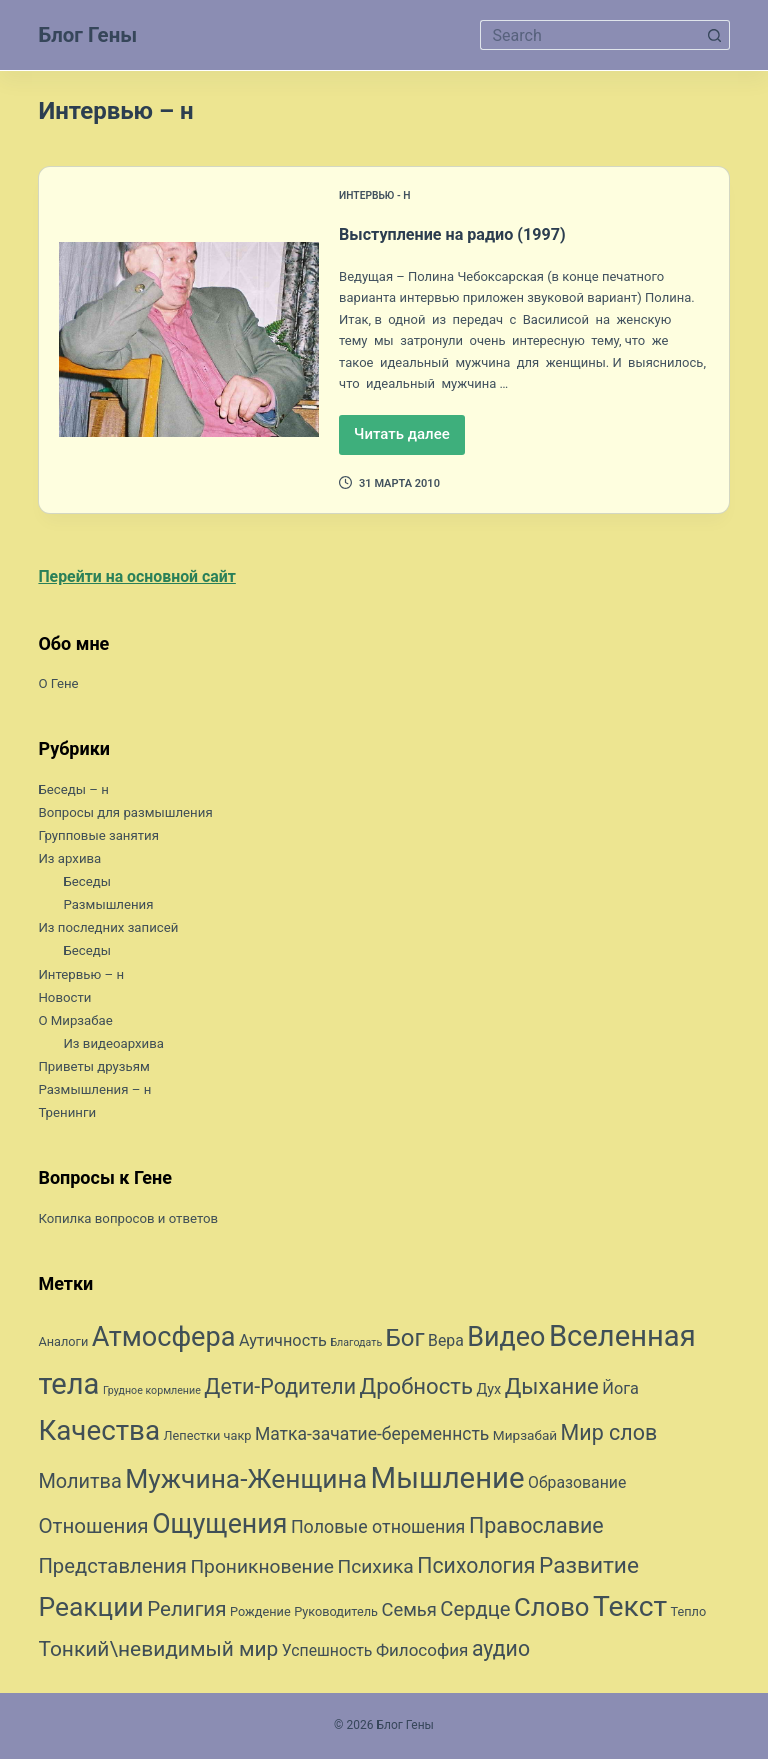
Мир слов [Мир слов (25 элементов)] (609, 1434)
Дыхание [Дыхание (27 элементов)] (552, 1388)
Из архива (71, 860)
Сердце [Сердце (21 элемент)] (475, 1611)
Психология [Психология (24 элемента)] (476, 1566)
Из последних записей (112, 929)
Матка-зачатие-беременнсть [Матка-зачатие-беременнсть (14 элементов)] (372, 1436)
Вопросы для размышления (130, 813)
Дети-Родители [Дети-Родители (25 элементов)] (280, 1388)
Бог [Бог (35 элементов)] (405, 1340)
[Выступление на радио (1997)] (189, 339)
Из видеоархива (116, 1044)
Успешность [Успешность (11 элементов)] (327, 1651)
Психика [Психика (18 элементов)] (375, 1567)
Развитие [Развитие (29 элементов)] (589, 1566)
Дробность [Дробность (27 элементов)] (416, 1388)
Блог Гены (91, 34)
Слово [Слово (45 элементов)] (552, 1609)
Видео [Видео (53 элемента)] (506, 1339)
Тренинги (68, 1114)
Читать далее (409, 439)
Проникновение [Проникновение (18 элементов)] (262, 1567)
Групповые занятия (102, 836)
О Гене (59, 685)
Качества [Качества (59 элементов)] (99, 1432)
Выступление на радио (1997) (479, 233)
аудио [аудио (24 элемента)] (501, 1649)
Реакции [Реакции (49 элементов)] (90, 1608)
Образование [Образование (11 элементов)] (577, 1484)
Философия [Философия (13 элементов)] (422, 1651)
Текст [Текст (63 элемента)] (630, 1608)
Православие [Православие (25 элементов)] (536, 1527)
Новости (66, 998)
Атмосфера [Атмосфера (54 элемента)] (164, 1339)
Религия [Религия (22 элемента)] (186, 1611)
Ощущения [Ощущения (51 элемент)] (219, 1526)
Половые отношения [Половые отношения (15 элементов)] (378, 1528)
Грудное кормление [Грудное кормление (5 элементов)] (152, 1392)
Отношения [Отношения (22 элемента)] (93, 1528)
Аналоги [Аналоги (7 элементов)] (63, 1343)
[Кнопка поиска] (715, 35)
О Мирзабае (77, 1021)
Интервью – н (83, 975)
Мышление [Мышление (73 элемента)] (448, 1480)
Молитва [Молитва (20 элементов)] (79, 1483)
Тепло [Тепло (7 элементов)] (689, 1613)
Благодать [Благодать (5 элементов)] (356, 1344)
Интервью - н (377, 195)
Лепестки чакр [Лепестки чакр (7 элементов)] (208, 1437)
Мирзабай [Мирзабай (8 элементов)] (525, 1437)
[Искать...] (590, 35)
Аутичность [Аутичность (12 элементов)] (283, 1342)
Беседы (88, 883)
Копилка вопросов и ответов (133, 1219)
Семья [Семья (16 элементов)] (408, 1611)
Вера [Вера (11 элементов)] (446, 1342)
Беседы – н (75, 790)
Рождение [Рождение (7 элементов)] (260, 1613)
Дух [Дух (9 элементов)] (488, 1391)
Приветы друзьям (97, 1067)
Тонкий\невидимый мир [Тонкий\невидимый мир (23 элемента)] (158, 1650)
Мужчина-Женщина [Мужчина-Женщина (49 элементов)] (246, 1480)
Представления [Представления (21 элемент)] (112, 1567)
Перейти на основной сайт (142, 577)
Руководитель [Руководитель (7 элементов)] (336, 1613)
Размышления (110, 906)
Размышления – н (98, 1091)
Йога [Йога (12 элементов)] (620, 1390)
